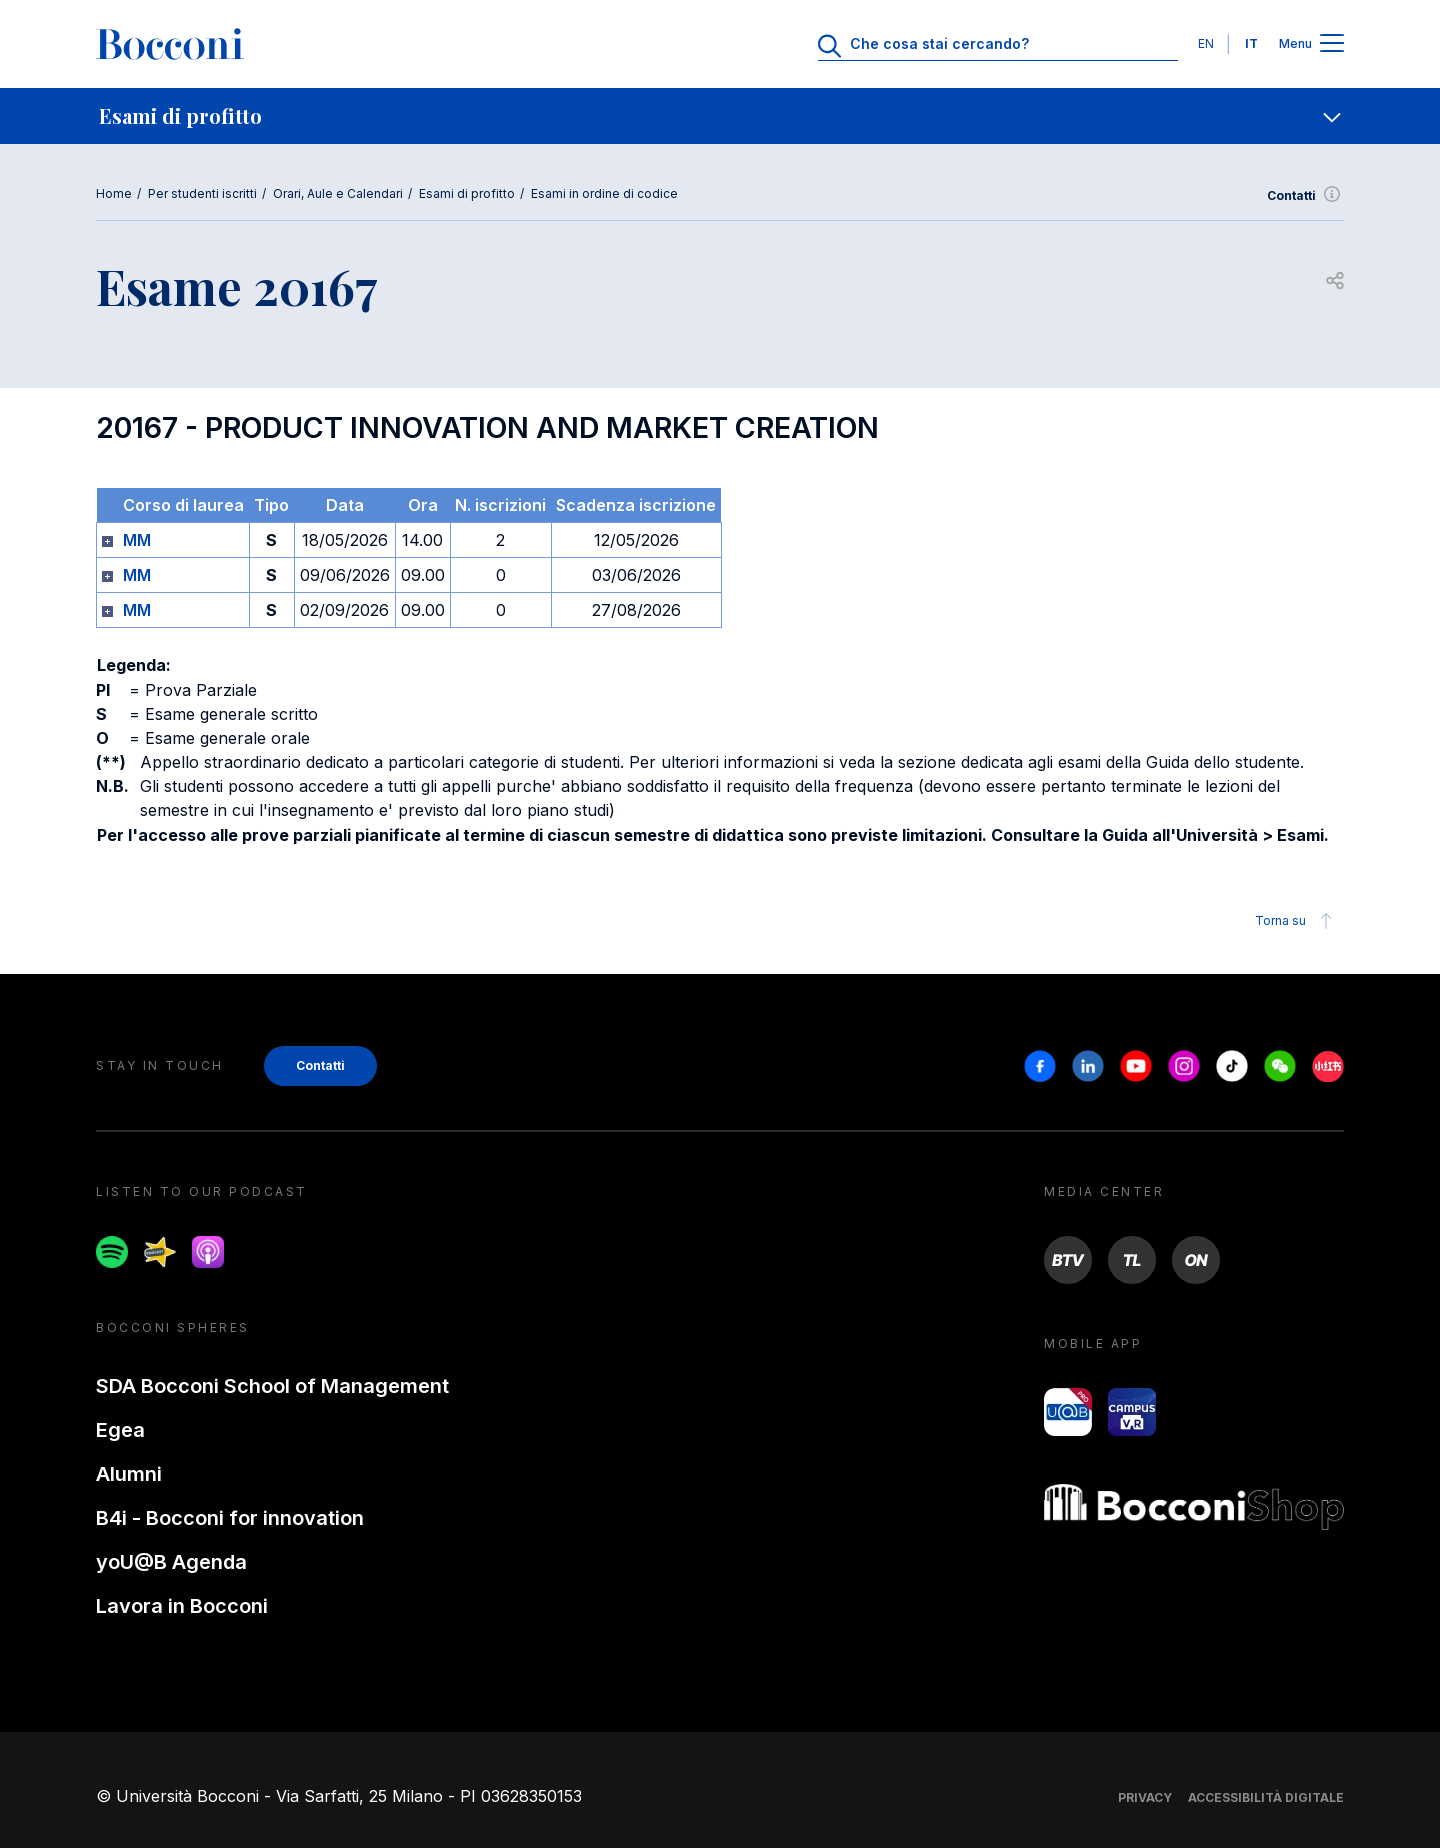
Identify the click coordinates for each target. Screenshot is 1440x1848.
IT (1251, 43)
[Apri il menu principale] (1332, 44)
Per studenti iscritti (202, 193)
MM (137, 540)
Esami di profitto (467, 193)
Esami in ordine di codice (604, 193)
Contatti (1305, 196)
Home (114, 193)
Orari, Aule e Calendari (338, 193)
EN (1206, 43)
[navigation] (720, 116)
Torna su (1296, 921)
